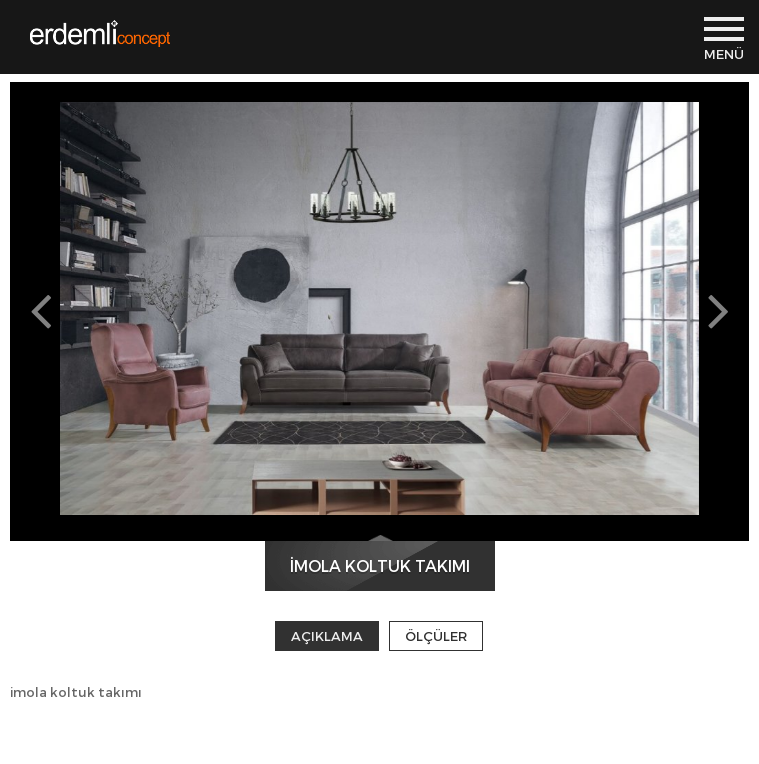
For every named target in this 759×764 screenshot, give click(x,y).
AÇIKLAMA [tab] (327, 636)
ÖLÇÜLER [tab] (436, 636)
